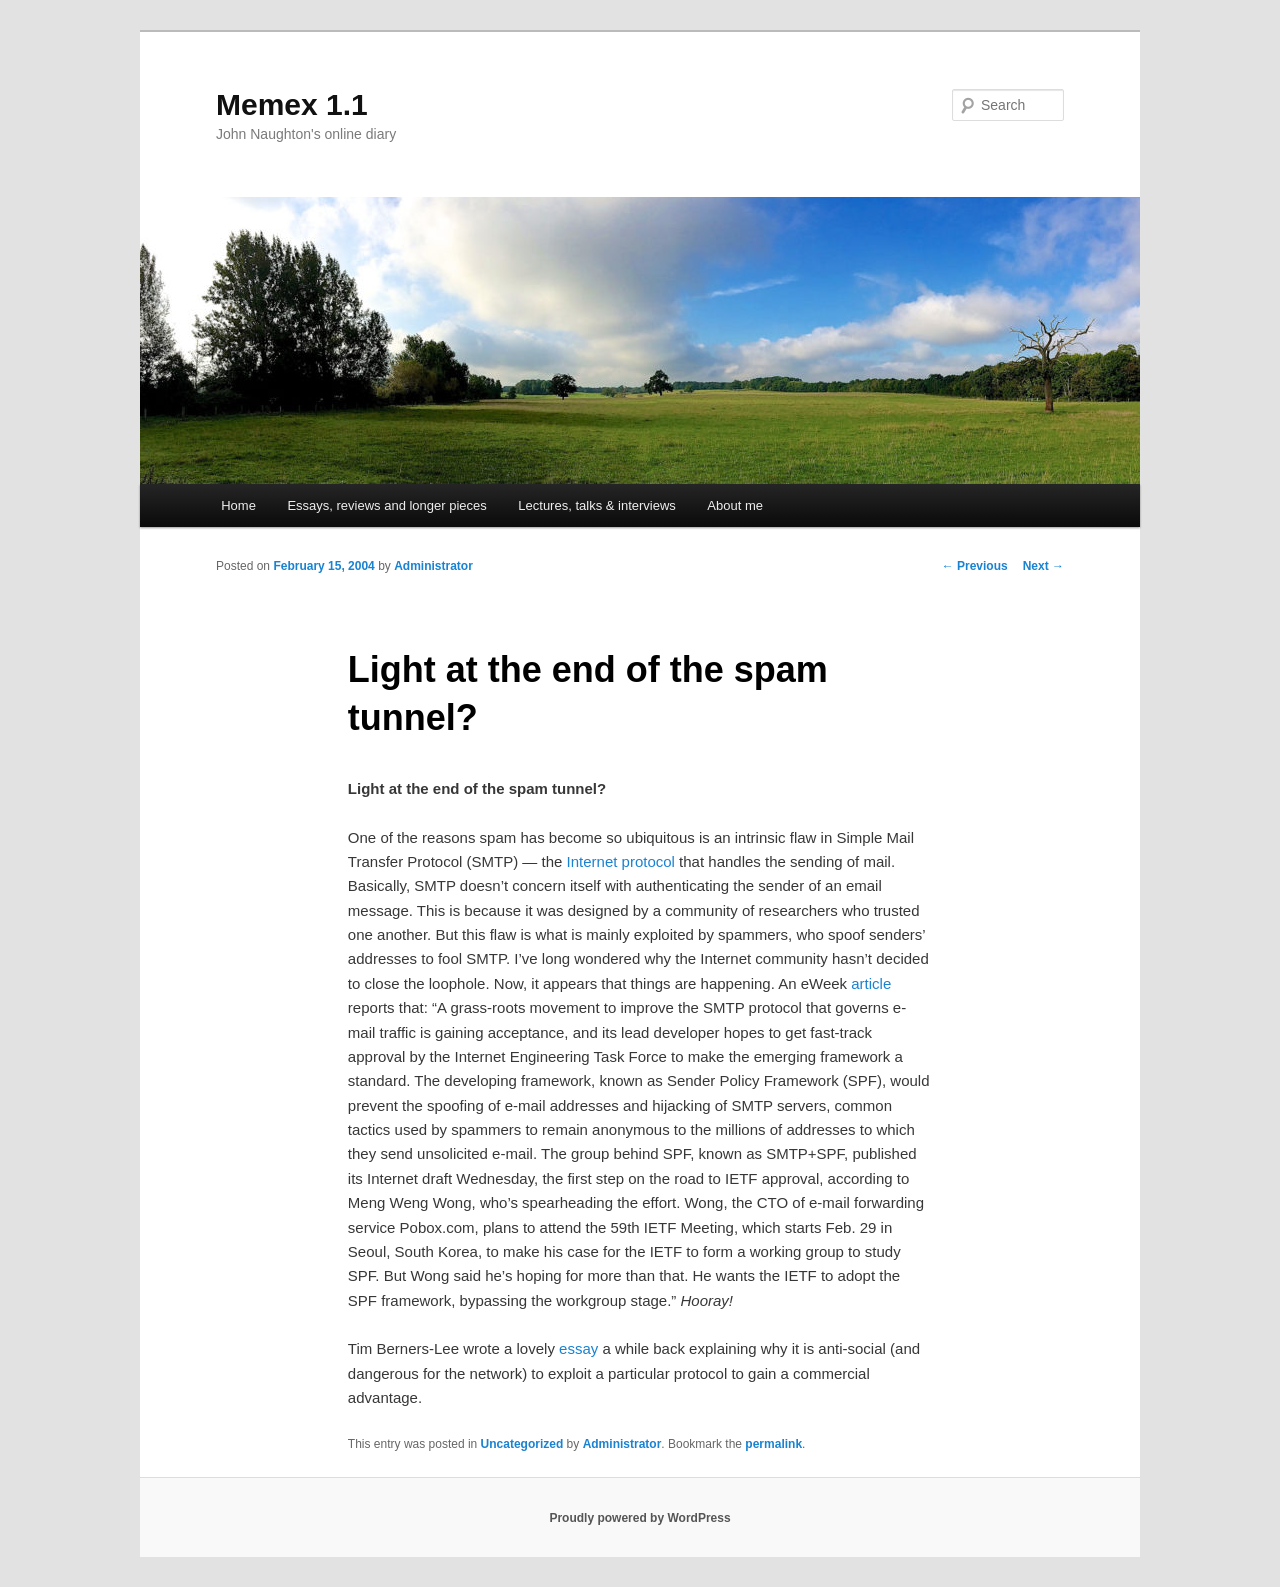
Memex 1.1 (292, 104)
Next (1043, 566)
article (871, 983)
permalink (773, 1444)
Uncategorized (522, 1444)
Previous (975, 566)
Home (238, 505)
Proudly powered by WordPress (639, 1518)
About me (735, 505)
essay (578, 1348)
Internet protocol (621, 861)
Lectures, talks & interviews (597, 505)
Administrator (433, 566)
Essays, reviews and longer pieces (386, 505)
